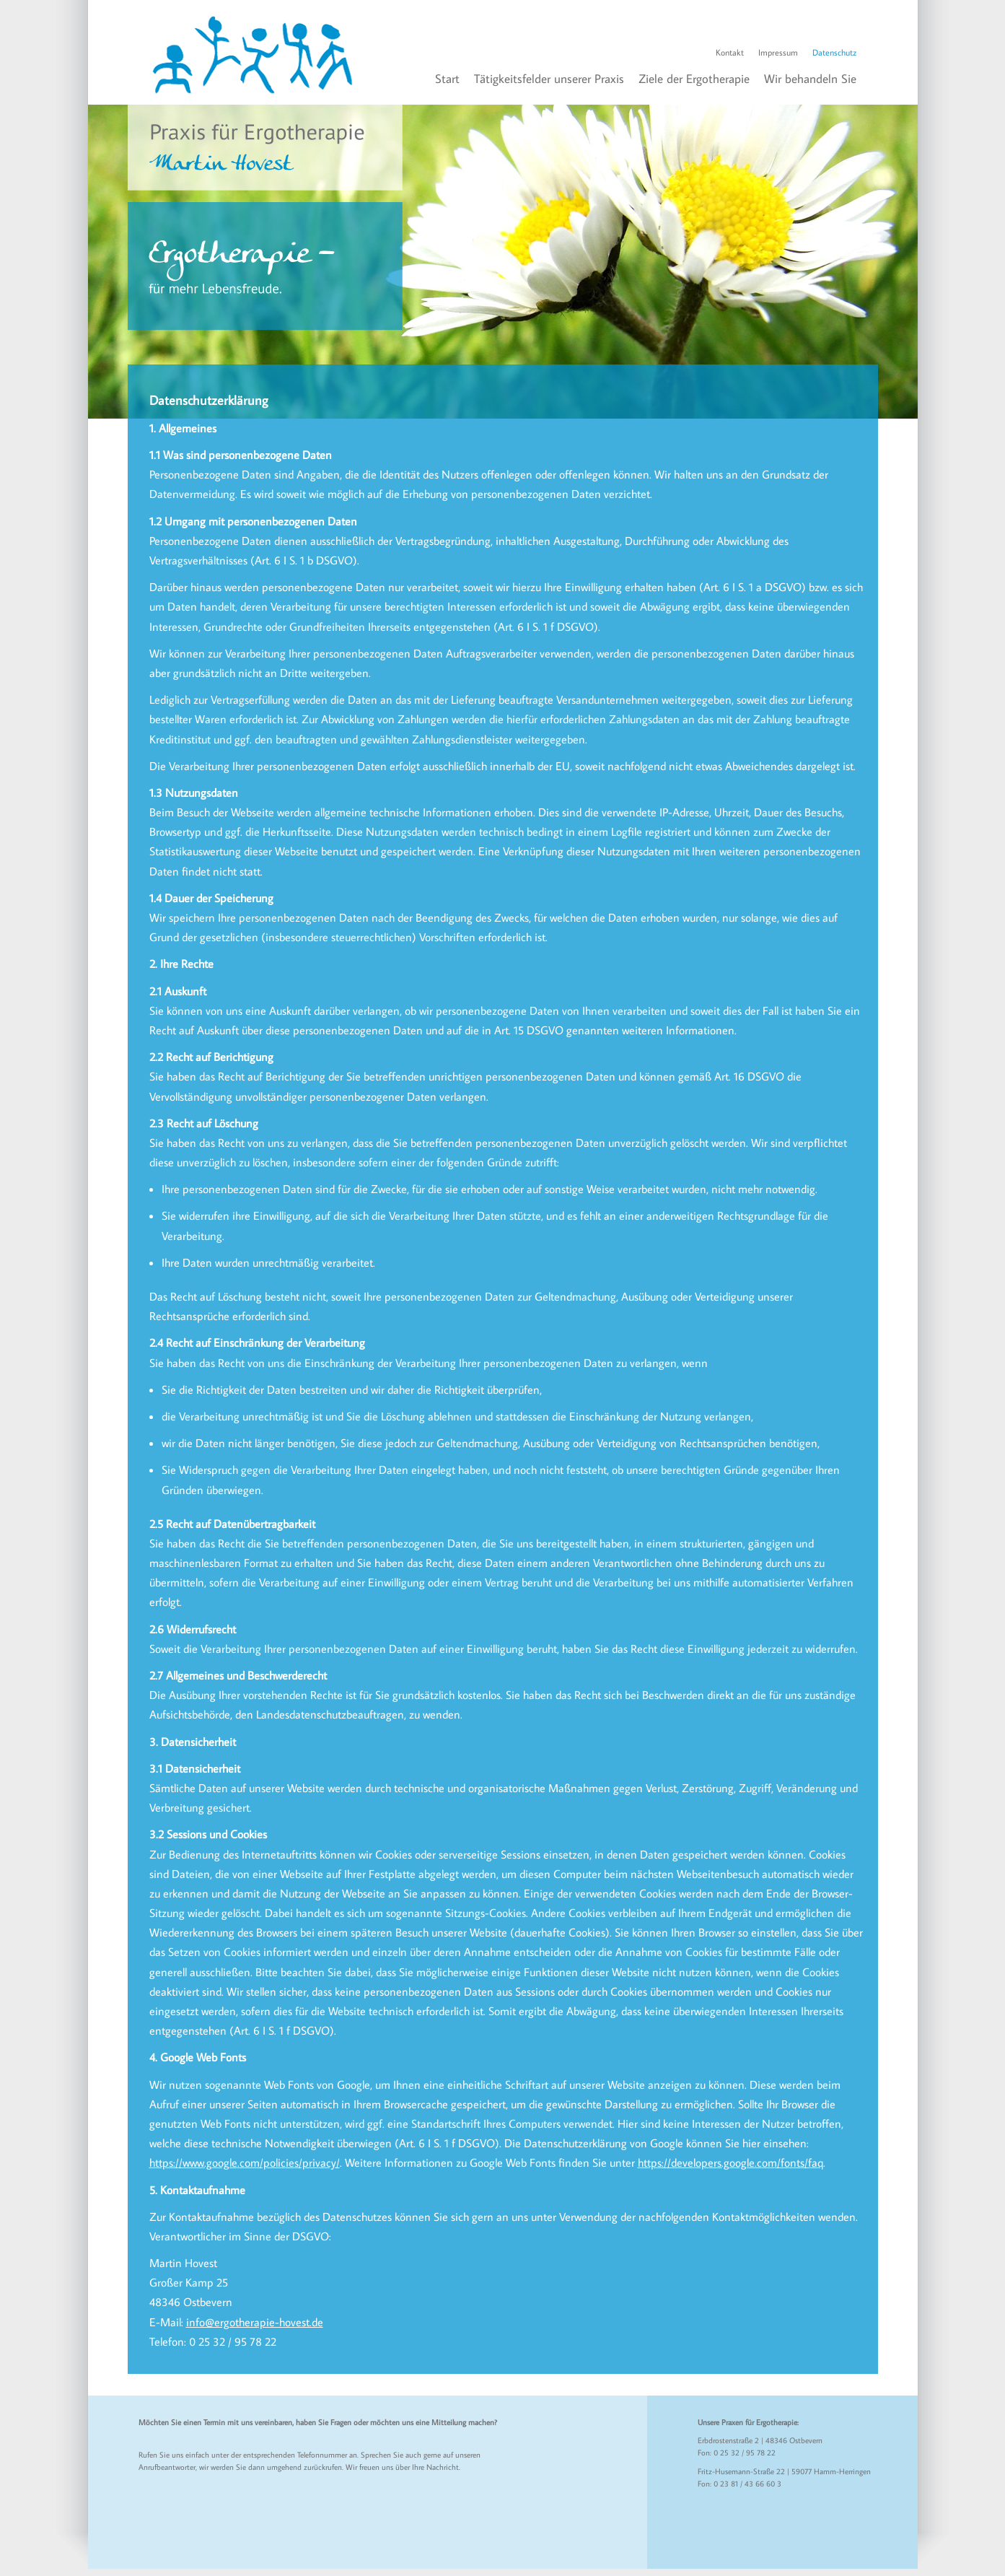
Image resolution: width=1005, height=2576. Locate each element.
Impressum (778, 52)
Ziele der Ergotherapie (694, 79)
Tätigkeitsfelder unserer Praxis (549, 79)
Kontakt (730, 52)
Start (447, 79)
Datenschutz (834, 52)
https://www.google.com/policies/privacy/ (244, 2162)
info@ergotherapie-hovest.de (254, 2322)
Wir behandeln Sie (810, 79)
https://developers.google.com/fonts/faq (730, 2162)
